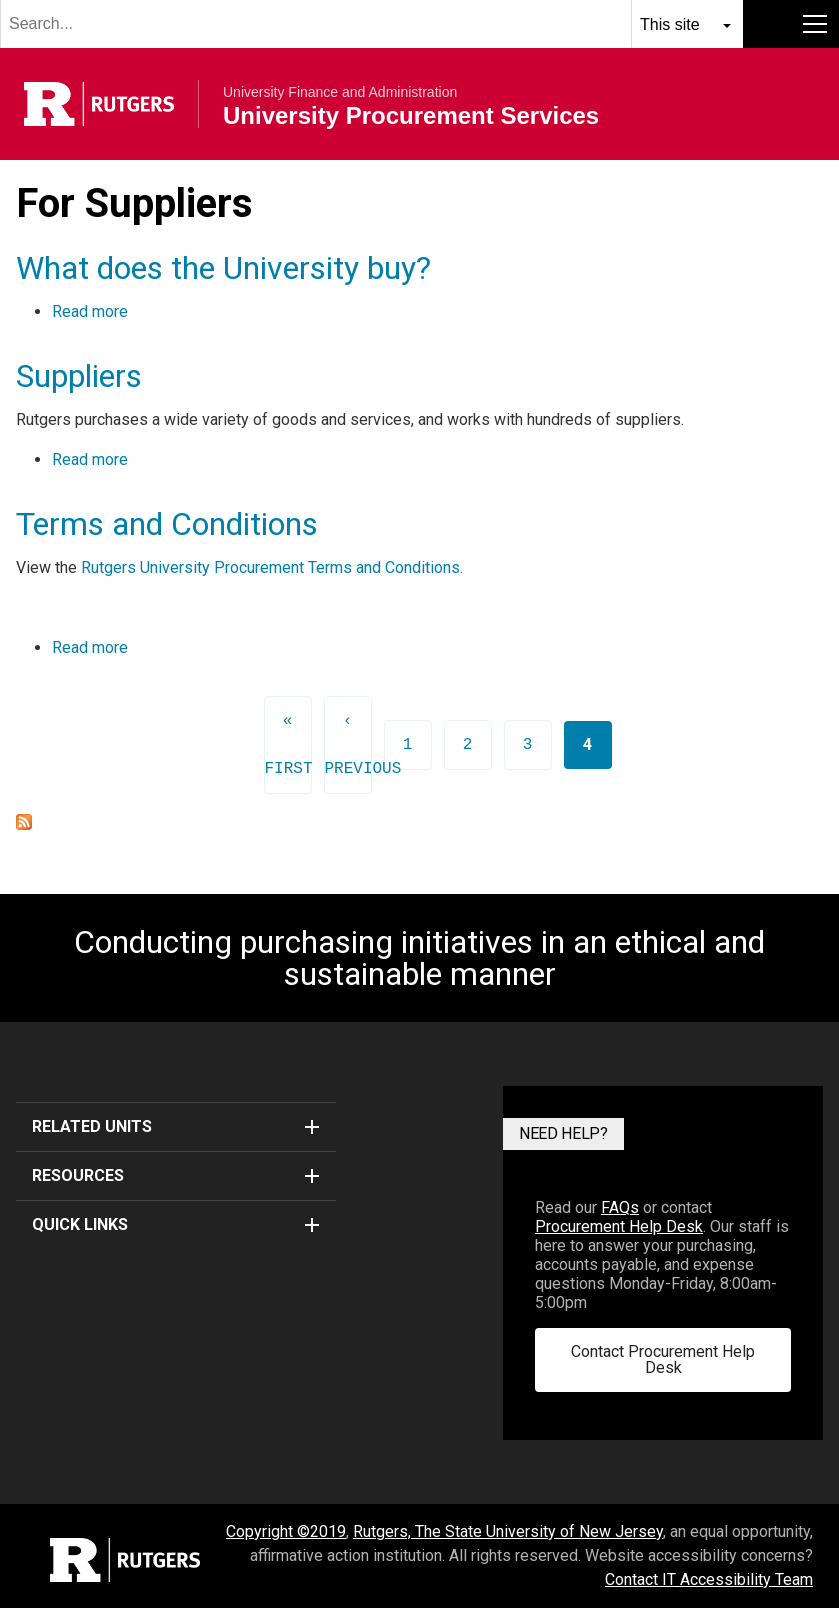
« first (288, 745)
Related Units (176, 1126)
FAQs (620, 1207)
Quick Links (176, 1224)
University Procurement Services (411, 116)
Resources (176, 1175)
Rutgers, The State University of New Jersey (508, 1531)
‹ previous (348, 745)
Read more (90, 311)
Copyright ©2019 (286, 1531)
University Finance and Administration (340, 92)
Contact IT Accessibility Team (709, 1579)
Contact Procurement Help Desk (663, 1359)
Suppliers (79, 376)
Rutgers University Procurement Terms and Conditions (270, 567)
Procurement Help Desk (619, 1226)
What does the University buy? (223, 268)
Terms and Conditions (167, 524)
